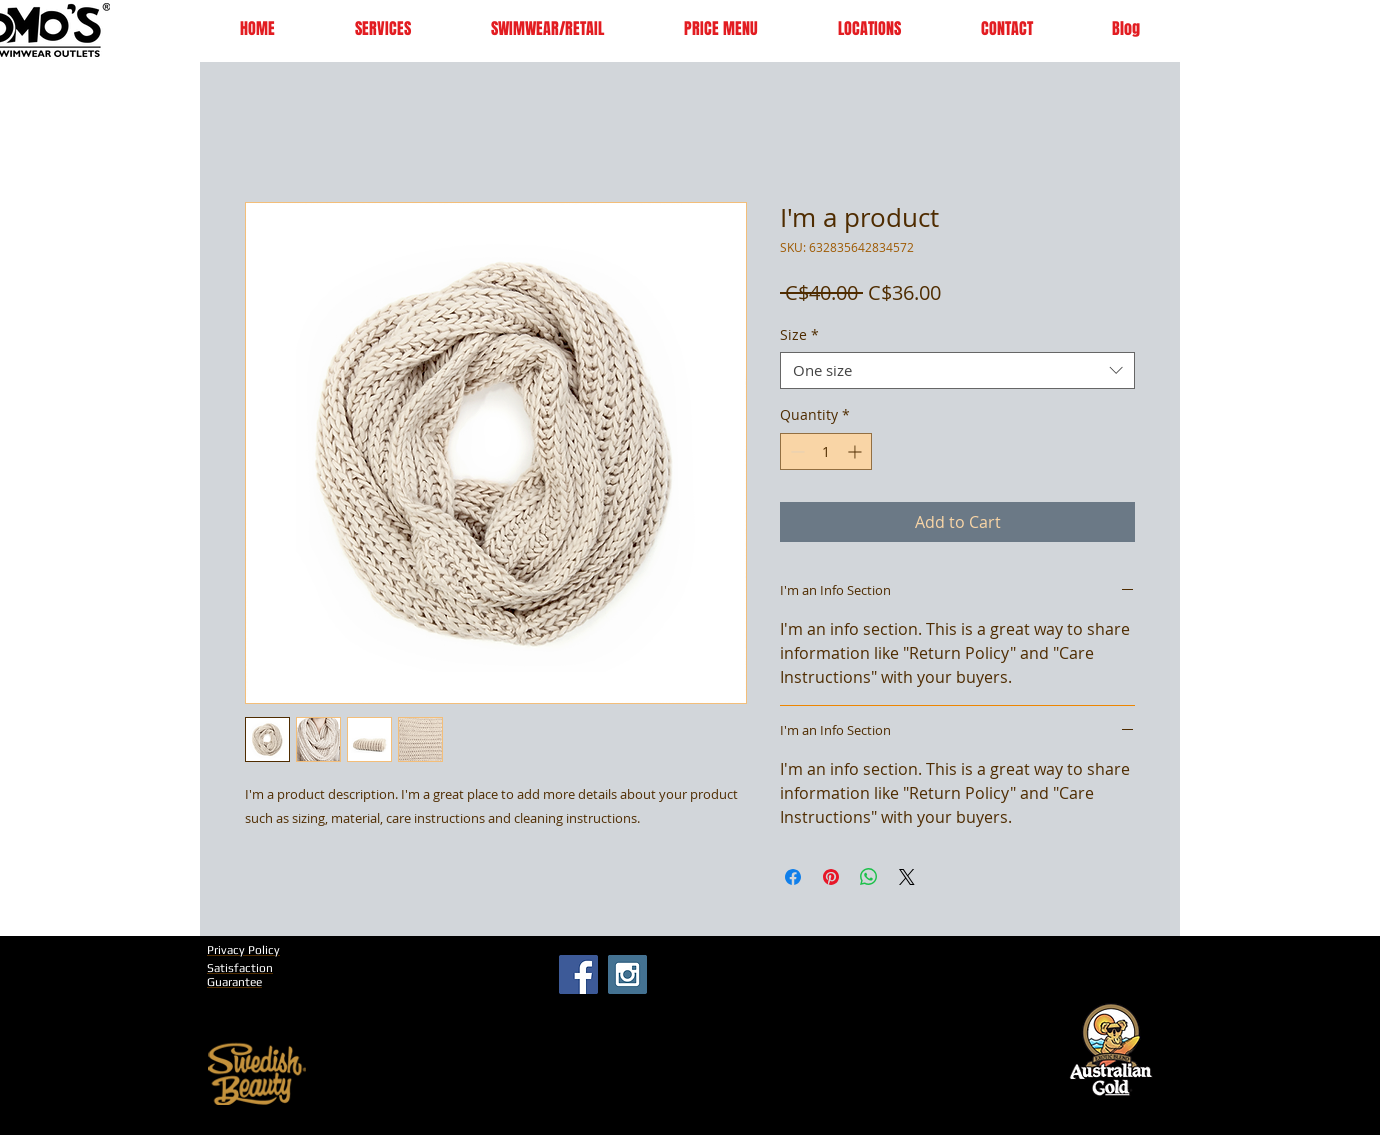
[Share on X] (907, 877)
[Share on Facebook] (793, 877)
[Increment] (856, 451)
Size (799, 335)
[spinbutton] (826, 451)
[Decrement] (795, 451)
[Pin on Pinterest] (831, 877)
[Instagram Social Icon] (627, 974)
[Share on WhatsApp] (869, 877)
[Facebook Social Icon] (578, 974)
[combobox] (957, 371)
